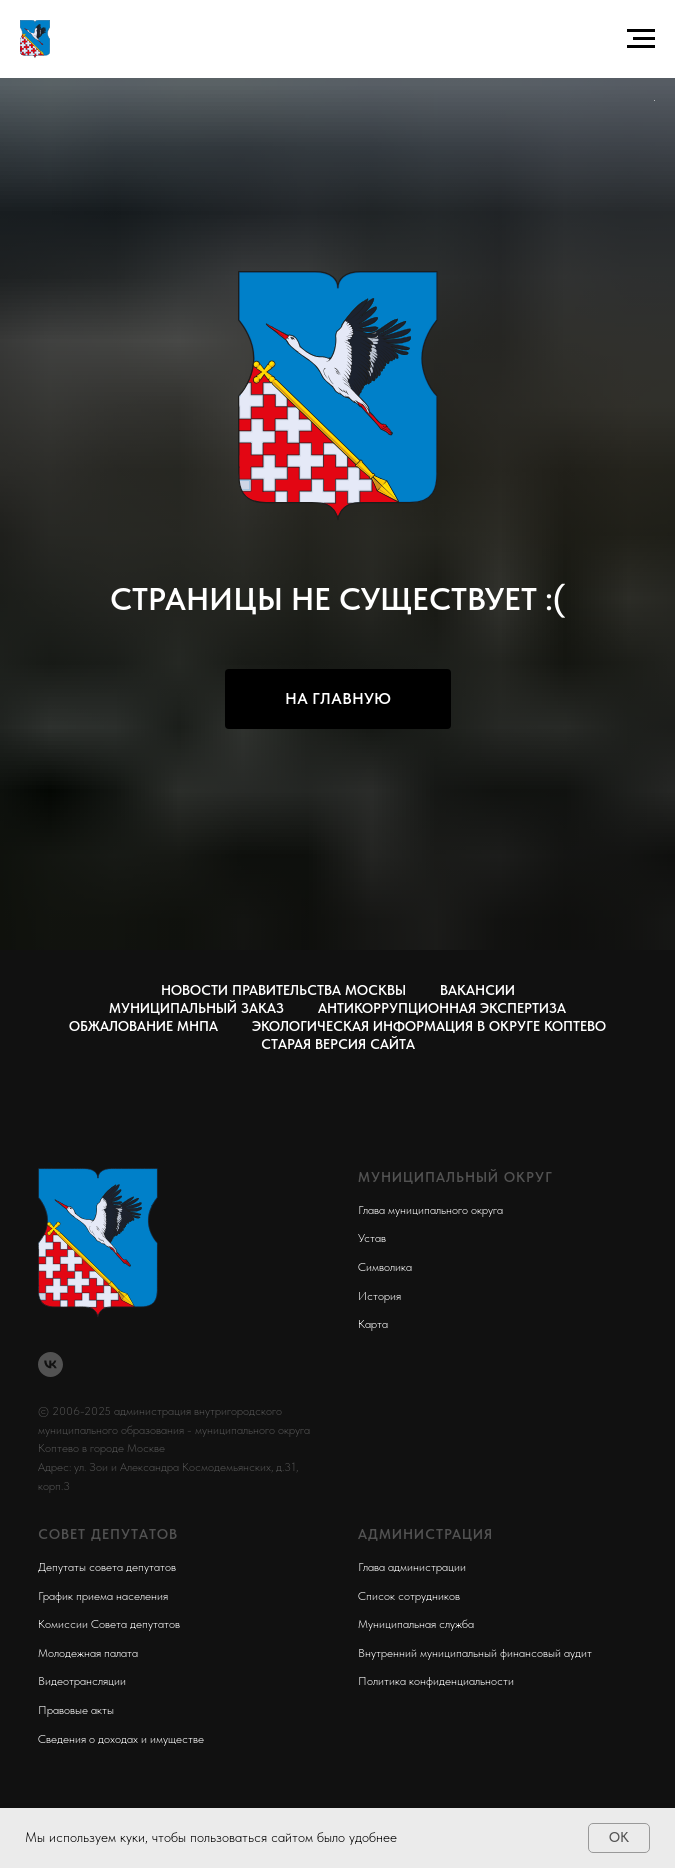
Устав (372, 1238)
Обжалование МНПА (143, 1026)
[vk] (50, 1364)
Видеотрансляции (82, 1681)
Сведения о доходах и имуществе (121, 1739)
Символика (385, 1267)
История (379, 1296)
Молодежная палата (88, 1653)
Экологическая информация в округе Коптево (429, 1026)
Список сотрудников (409, 1596)
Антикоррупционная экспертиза (442, 1008)
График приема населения (103, 1596)
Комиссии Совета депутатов (109, 1624)
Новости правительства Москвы (283, 990)
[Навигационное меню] (641, 39)
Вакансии (477, 990)
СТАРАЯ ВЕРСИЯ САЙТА (338, 1044)
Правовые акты (76, 1710)
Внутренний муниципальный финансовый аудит (475, 1653)
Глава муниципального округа (430, 1210)
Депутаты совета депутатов (107, 1567)
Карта (373, 1324)
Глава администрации (412, 1567)
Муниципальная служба (416, 1624)
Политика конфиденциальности (436, 1681)
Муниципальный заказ (196, 1008)
